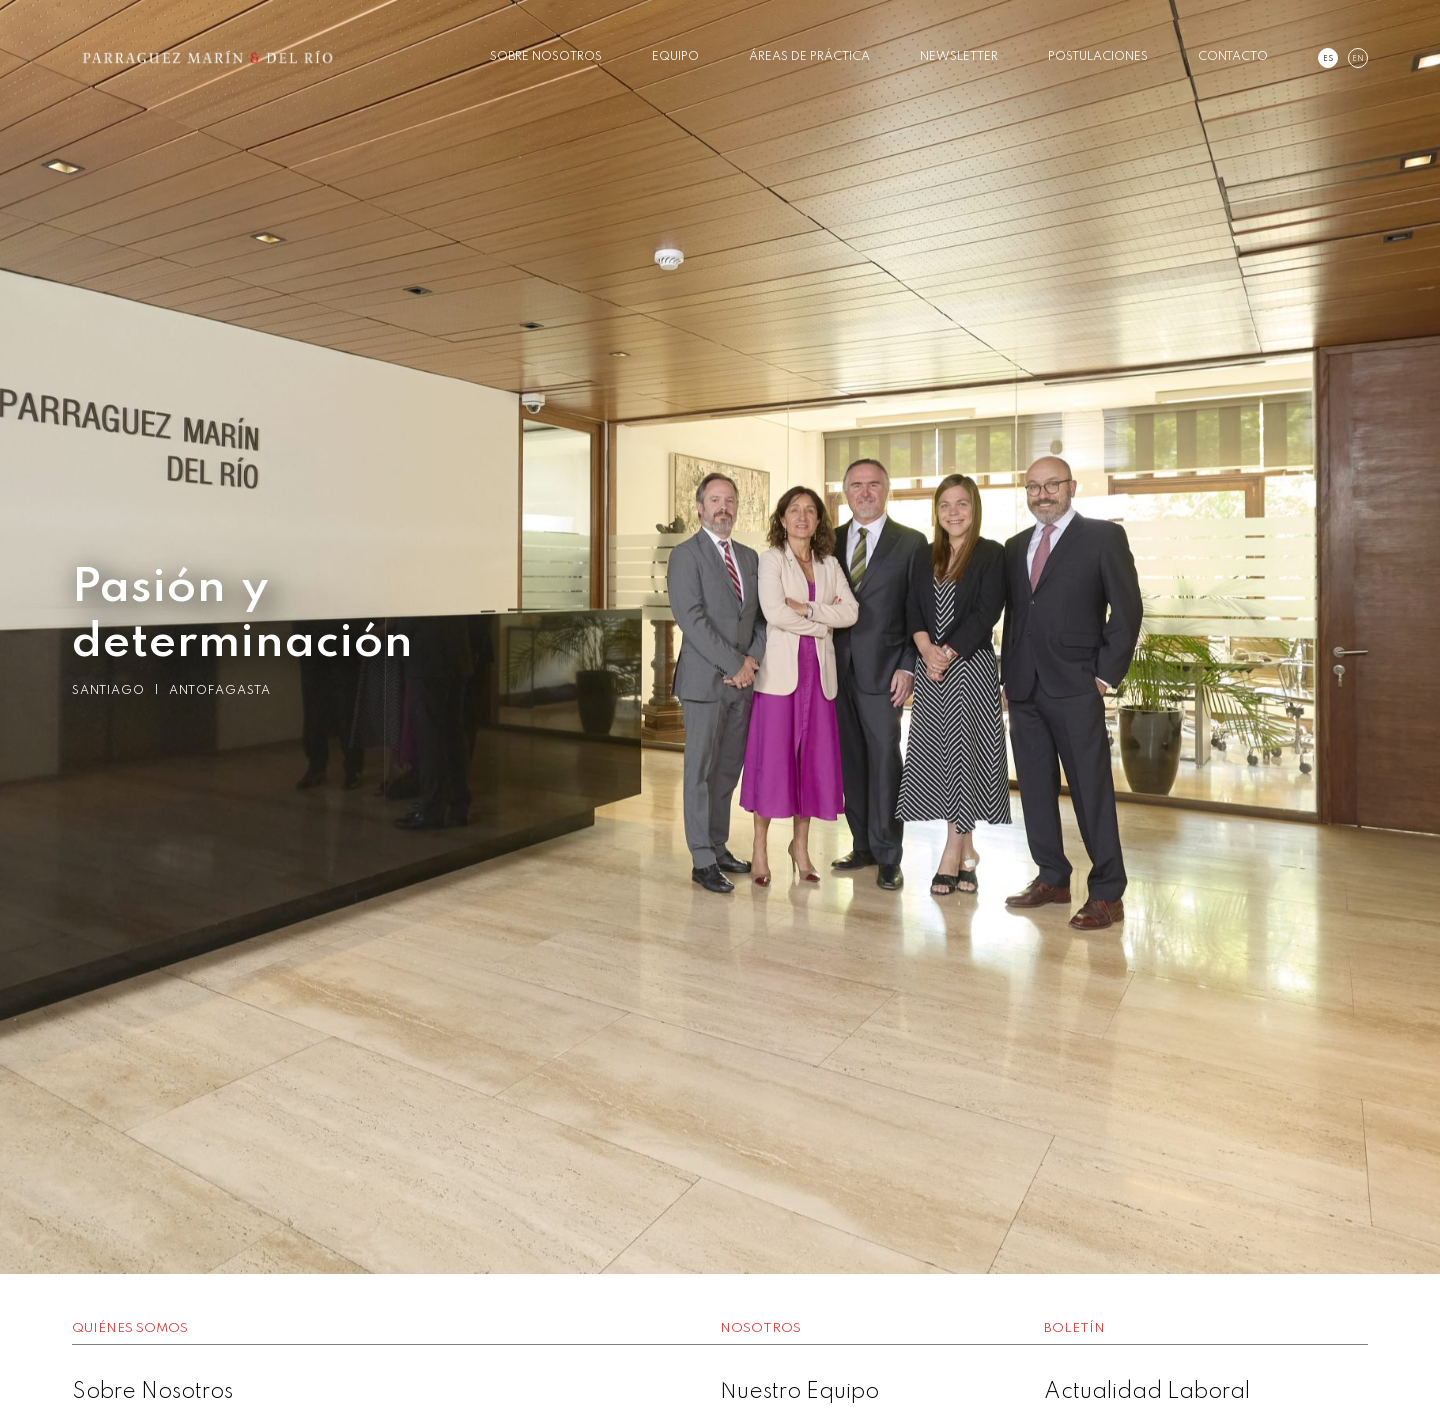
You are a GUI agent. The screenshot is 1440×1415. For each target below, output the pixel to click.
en (1358, 59)
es (1328, 59)
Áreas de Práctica (809, 57)
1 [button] (690, 1375)
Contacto (1233, 57)
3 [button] (750, 1375)
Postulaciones (1098, 57)
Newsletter (959, 57)
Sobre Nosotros (546, 57)
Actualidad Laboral (1147, 1392)
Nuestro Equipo (799, 1392)
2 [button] (720, 1375)
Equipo (675, 57)
